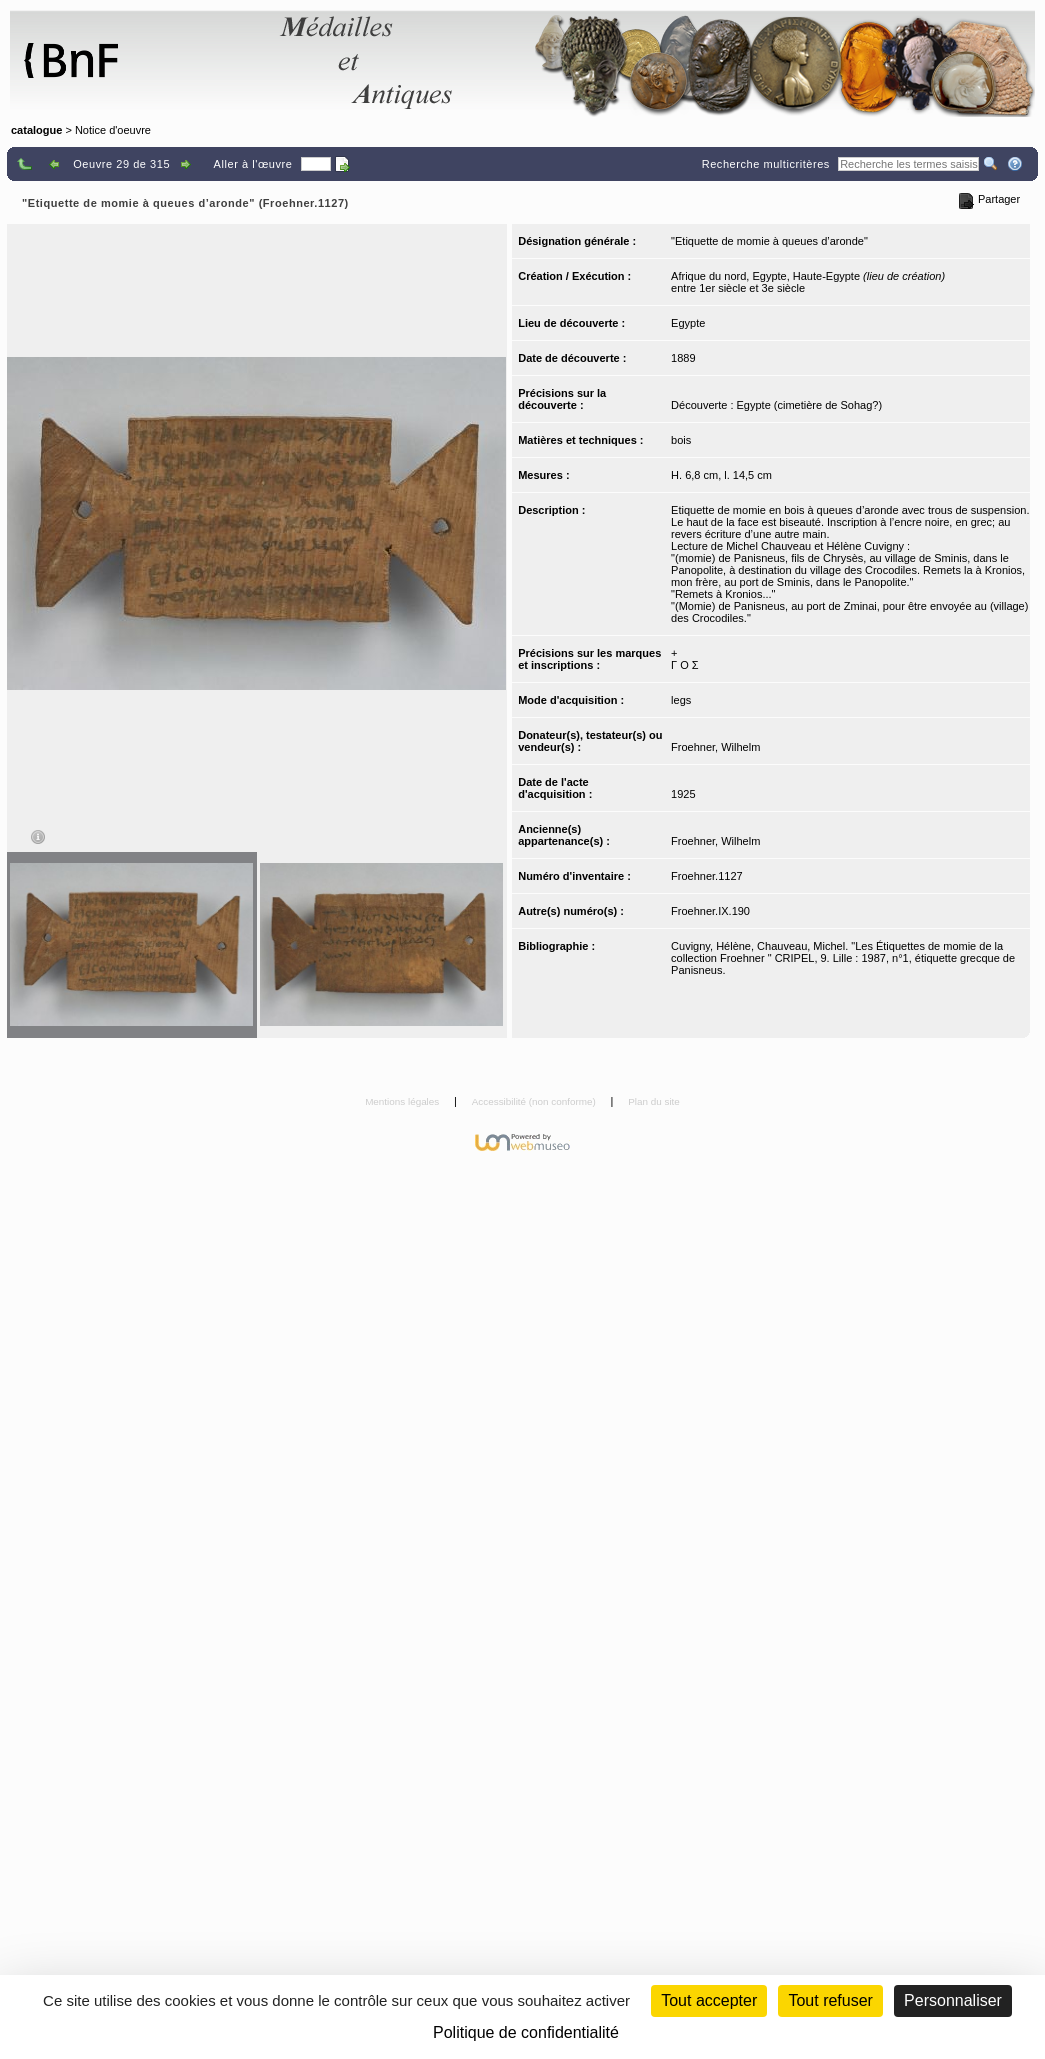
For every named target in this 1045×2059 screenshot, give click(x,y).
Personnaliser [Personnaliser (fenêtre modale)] (953, 2000)
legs (681, 700)
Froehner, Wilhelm (715, 747)
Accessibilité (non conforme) (535, 1101)
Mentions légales (403, 1101)
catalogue (36, 130)
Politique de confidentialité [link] (526, 2032)
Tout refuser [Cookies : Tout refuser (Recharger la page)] (830, 2000)
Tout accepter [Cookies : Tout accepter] (709, 2000)
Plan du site (654, 1101)
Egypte (688, 323)
